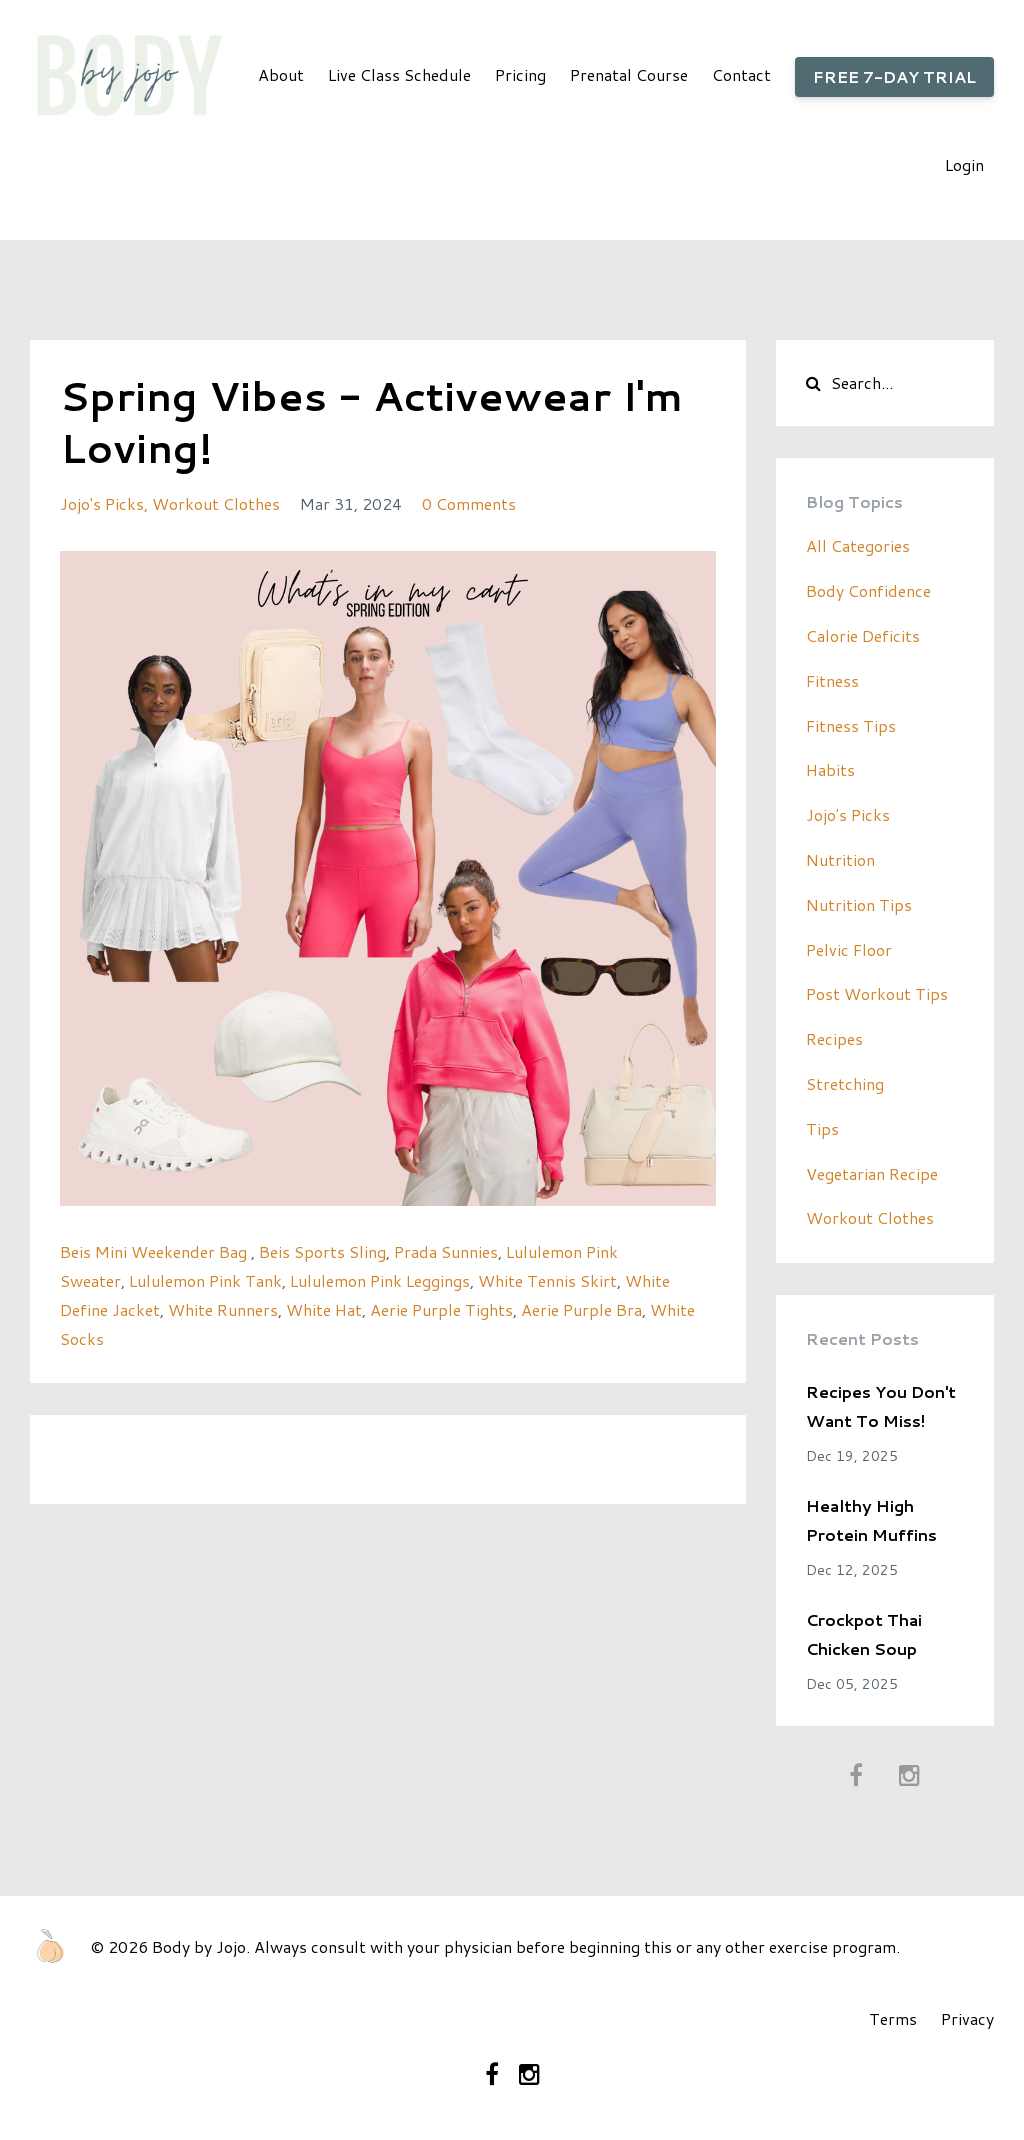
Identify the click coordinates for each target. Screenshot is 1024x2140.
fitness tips (851, 725)
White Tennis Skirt (547, 1280)
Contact (741, 74)
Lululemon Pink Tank (205, 1280)
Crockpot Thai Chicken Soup (864, 1634)
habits (830, 769)
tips (822, 1128)
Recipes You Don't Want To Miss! (881, 1406)
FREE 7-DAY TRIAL (894, 76)
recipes (834, 1038)
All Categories (858, 545)
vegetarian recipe (872, 1173)
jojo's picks (102, 503)
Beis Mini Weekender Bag (155, 1251)
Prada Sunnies (446, 1251)
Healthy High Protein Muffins (871, 1520)
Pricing (520, 74)
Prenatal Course (629, 74)
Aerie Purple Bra (581, 1309)
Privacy (967, 2018)
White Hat (324, 1309)
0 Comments (469, 503)
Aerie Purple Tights (441, 1309)
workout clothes (216, 503)
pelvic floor (849, 949)
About (281, 74)
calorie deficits (863, 635)
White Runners (223, 1309)
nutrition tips (859, 904)
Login (964, 164)
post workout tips (877, 993)
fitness (832, 680)
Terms (893, 2018)
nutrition (840, 859)
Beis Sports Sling (322, 1251)
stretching (845, 1083)
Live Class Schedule (399, 74)
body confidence (868, 590)
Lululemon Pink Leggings (380, 1280)
